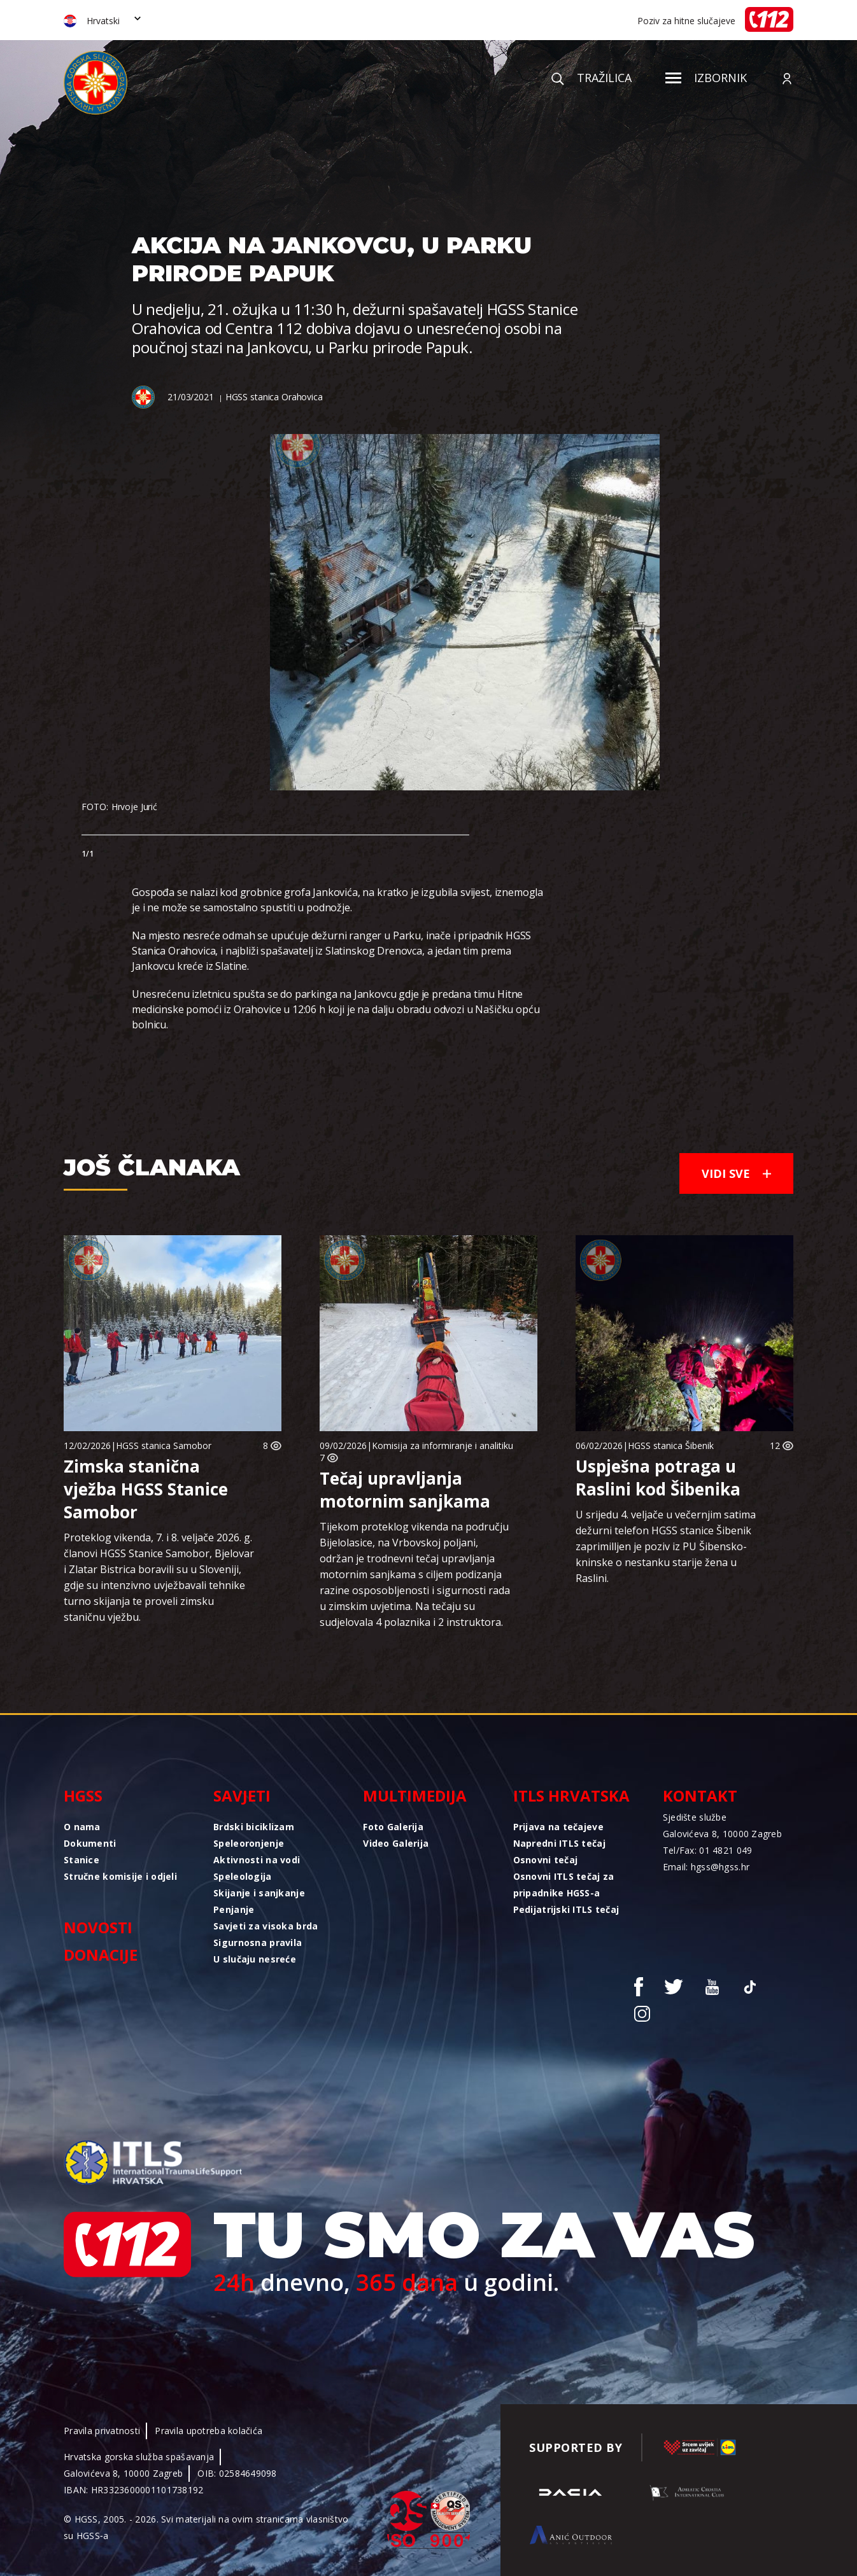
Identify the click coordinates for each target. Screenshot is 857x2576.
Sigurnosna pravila (257, 1942)
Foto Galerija (393, 1827)
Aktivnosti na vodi (256, 1860)
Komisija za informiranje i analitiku (442, 1445)
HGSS (83, 1795)
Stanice (81, 1860)
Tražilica (591, 77)
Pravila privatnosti (102, 2431)
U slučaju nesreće (254, 1959)
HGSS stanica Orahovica (274, 397)
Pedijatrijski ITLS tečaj (566, 1909)
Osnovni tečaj (545, 1860)
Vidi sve (736, 1173)
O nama (82, 1827)
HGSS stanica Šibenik (671, 1445)
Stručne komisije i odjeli (120, 1876)
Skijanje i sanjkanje (259, 1893)
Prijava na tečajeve (558, 1827)
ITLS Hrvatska (571, 1795)
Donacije (101, 1954)
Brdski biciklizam (253, 1827)
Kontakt (700, 1795)
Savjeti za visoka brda (265, 1926)
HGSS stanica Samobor (163, 1445)
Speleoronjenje (248, 1843)
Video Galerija (395, 1843)
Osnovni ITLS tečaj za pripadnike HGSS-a (563, 1884)
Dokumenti (90, 1843)
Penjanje (233, 1909)
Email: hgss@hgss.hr (706, 1867)
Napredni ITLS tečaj (559, 1843)
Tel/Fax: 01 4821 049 (708, 1850)
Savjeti (242, 1795)
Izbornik (706, 77)
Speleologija (242, 1876)
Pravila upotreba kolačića (208, 2431)
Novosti (98, 1927)
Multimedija (415, 1795)
